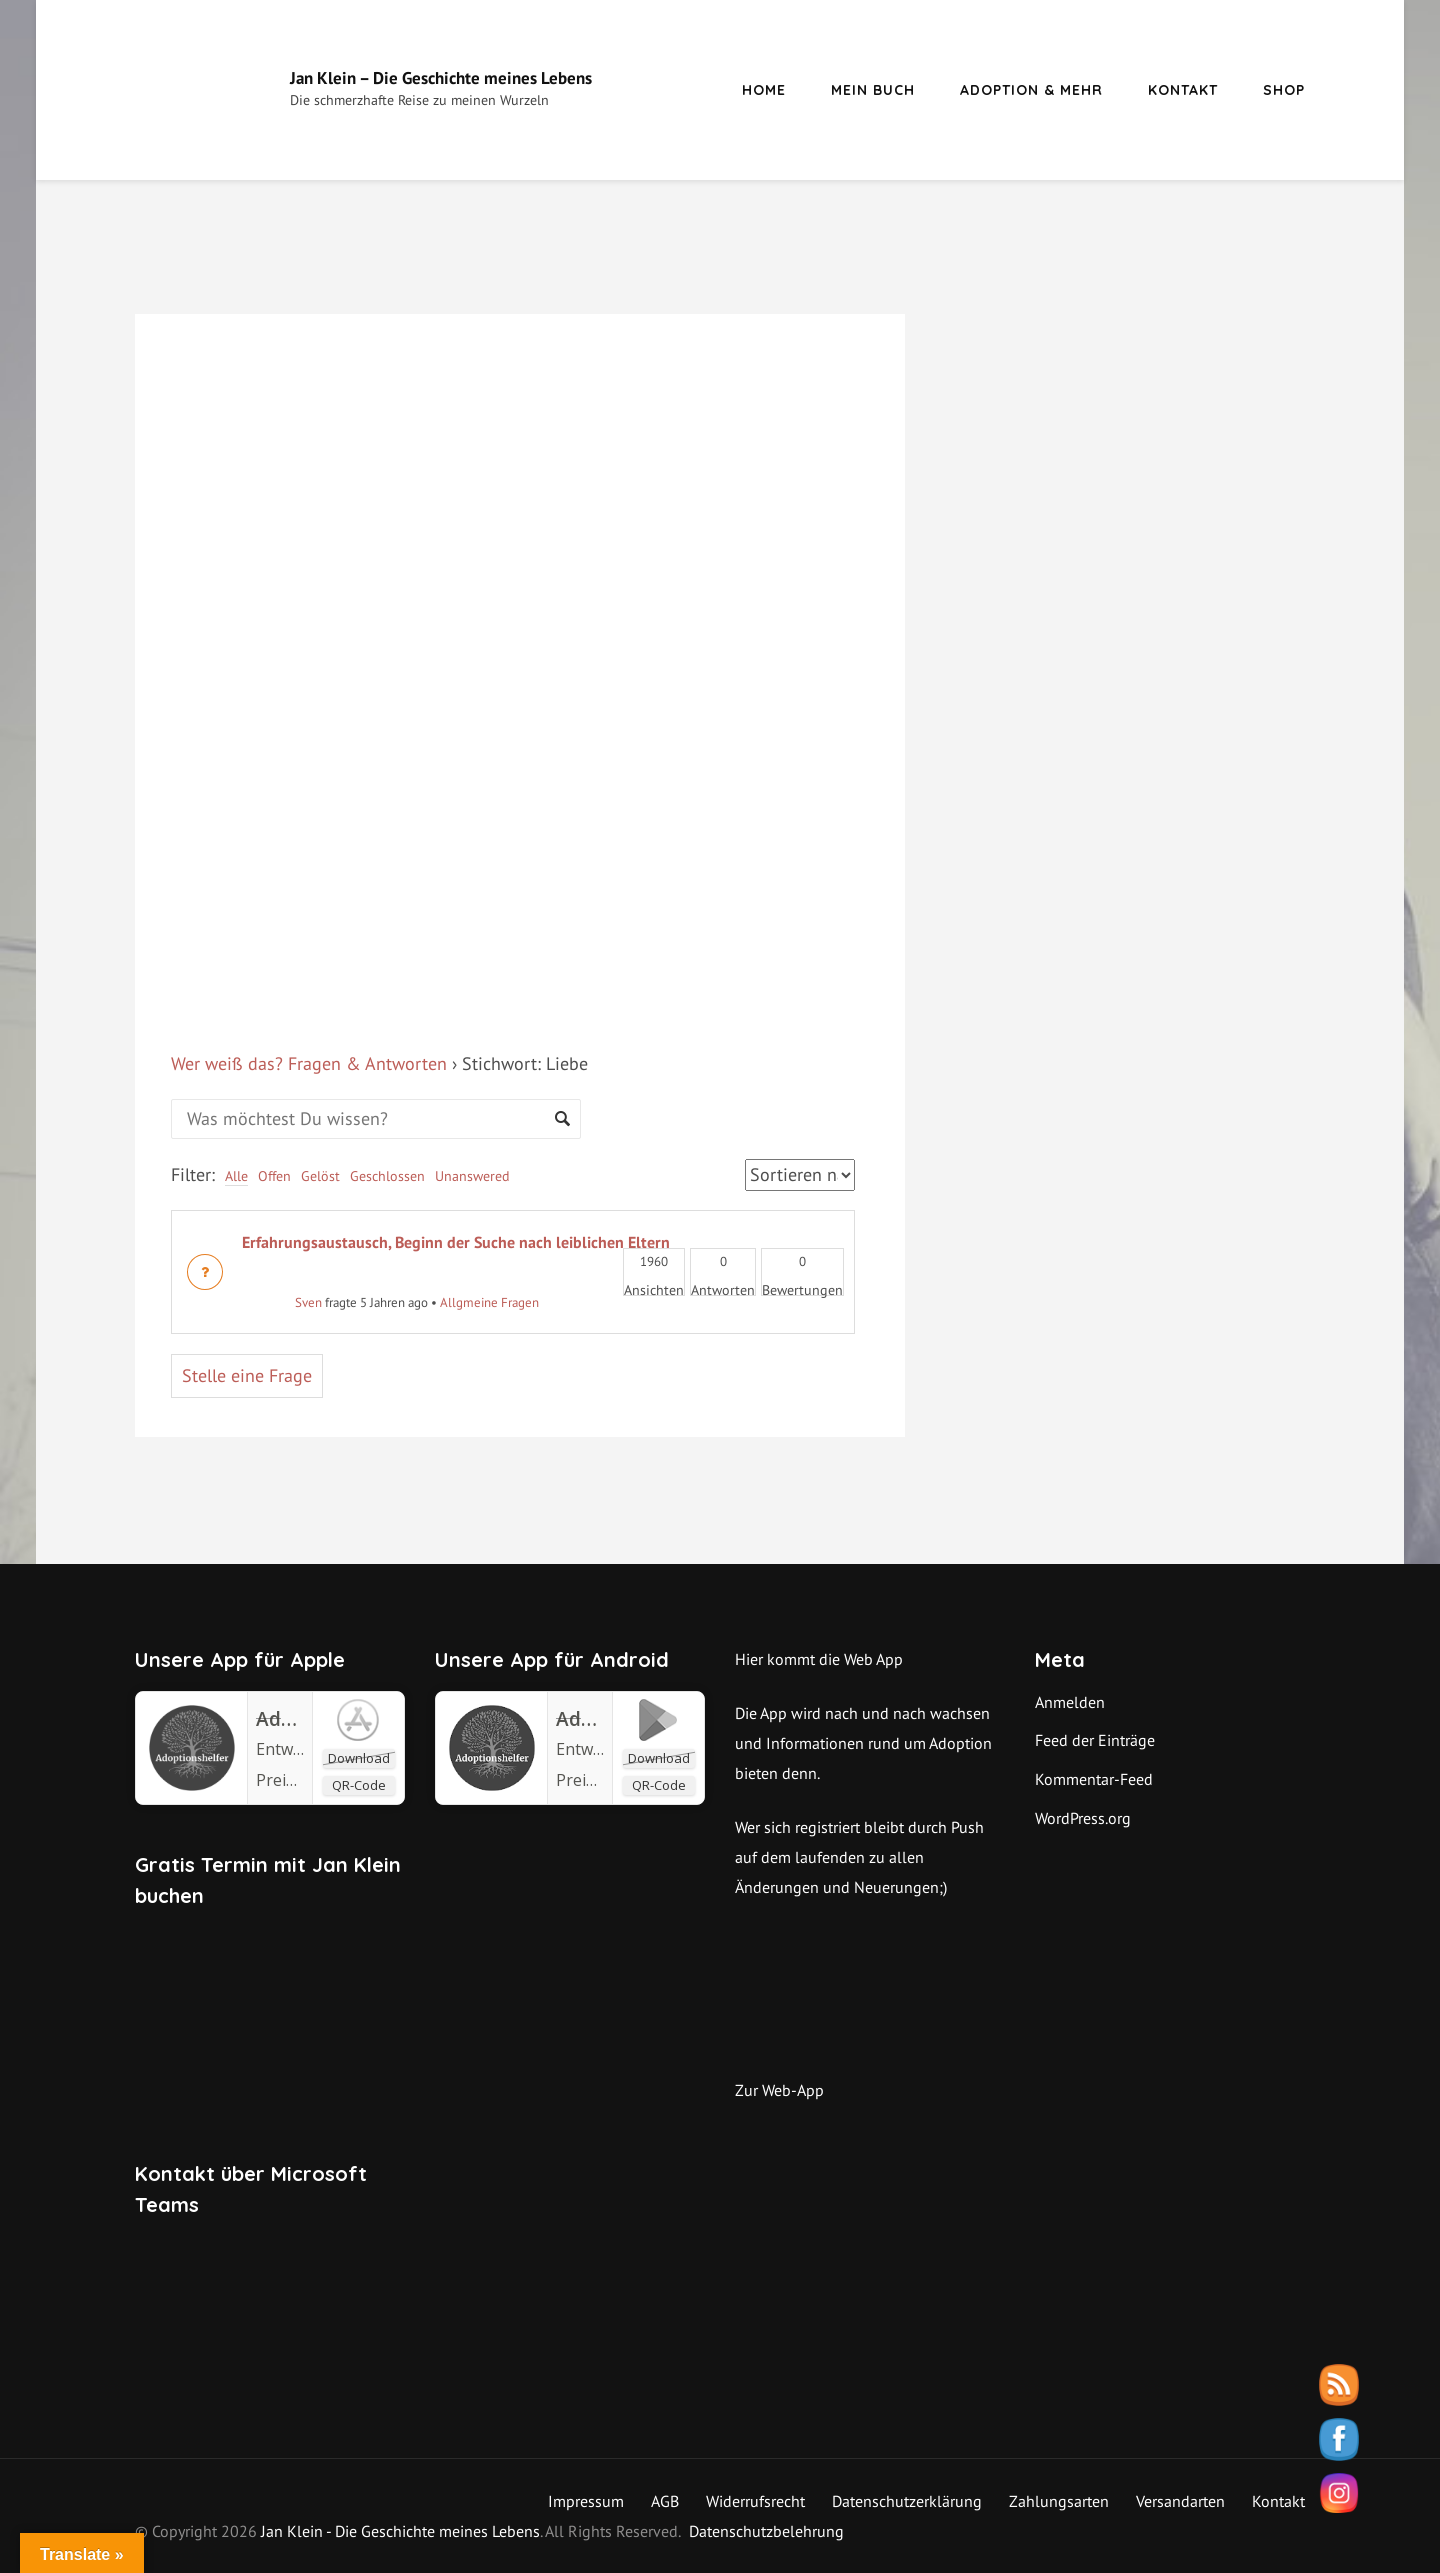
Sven (282, 1302)
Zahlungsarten (1059, 2501)
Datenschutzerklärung (907, 2501)
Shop (1284, 90)
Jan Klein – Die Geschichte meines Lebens (441, 78)
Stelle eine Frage (247, 1375)
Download (359, 1758)
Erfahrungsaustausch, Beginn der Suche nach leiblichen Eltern (456, 1242)
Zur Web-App (779, 2090)
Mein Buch (873, 90)
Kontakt (1183, 90)
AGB (665, 2501)
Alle (236, 1176)
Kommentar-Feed (1094, 1779)
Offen (274, 1176)
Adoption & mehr (1031, 90)
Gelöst (320, 1176)
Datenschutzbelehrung (766, 2531)
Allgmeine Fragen (489, 1302)
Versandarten (1180, 2501)
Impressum (586, 2501)
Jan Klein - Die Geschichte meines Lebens (400, 2531)
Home (764, 90)
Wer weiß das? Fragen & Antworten (309, 1063)
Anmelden (1070, 1702)
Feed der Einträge (1095, 1740)
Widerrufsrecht (755, 2501)
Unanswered (472, 1176)
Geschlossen (387, 1176)
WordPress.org (1083, 1818)
